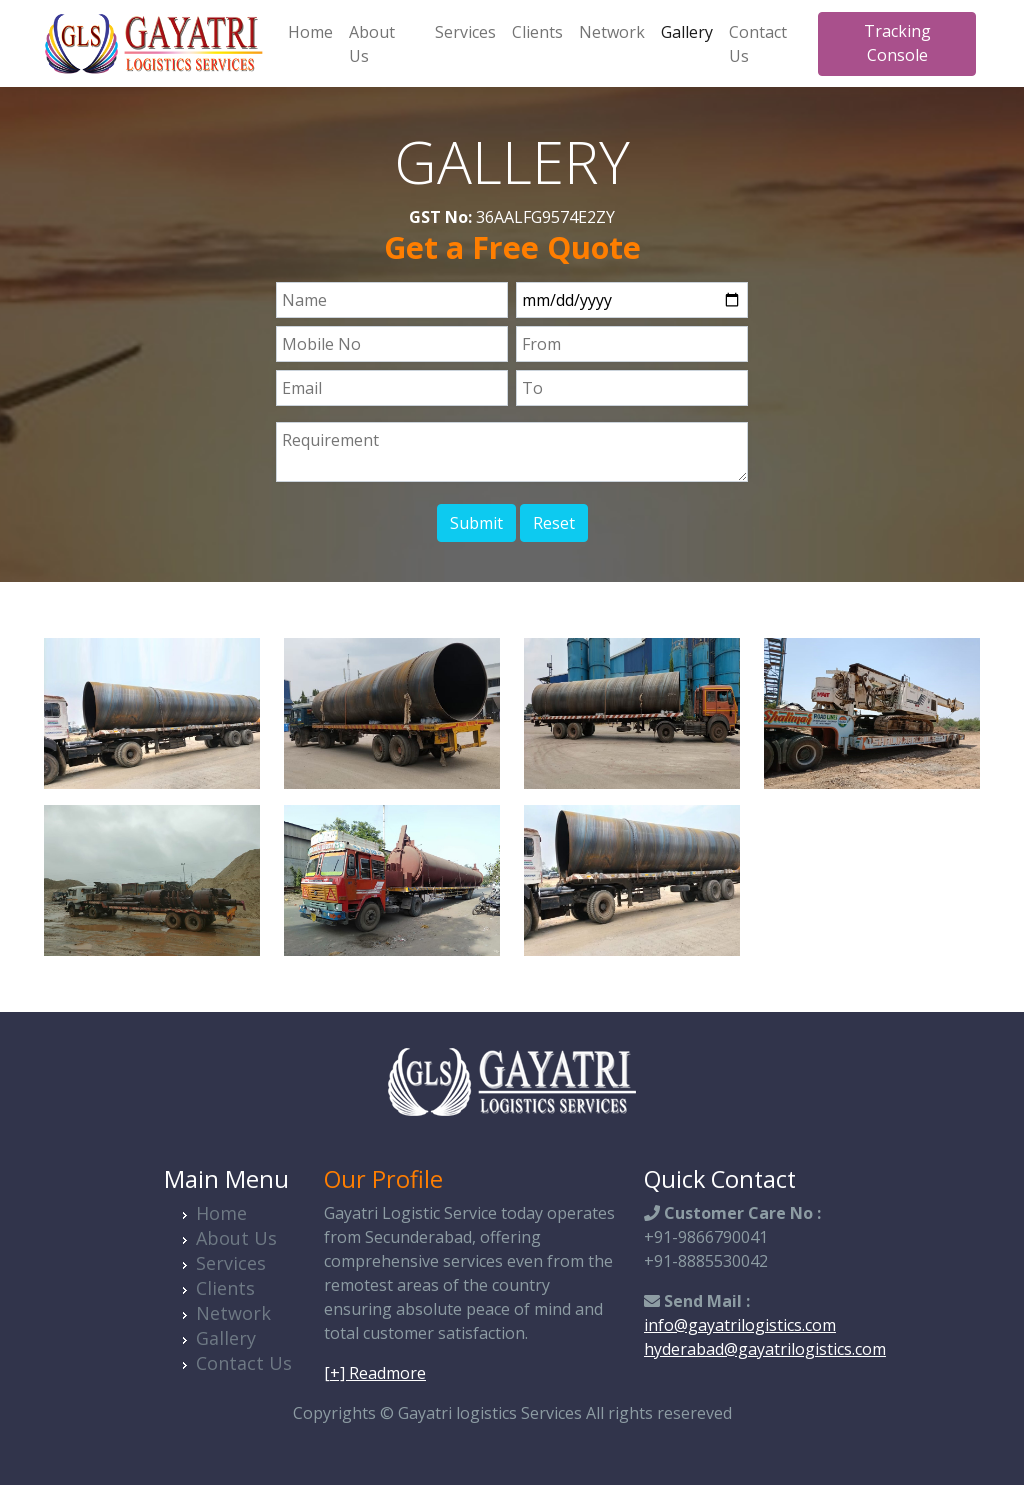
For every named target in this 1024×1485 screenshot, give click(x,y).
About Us (372, 44)
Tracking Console (897, 43)
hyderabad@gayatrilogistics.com (765, 1349)
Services (465, 32)
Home (310, 32)
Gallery (687, 32)
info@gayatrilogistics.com (740, 1325)
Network (612, 32)
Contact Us (758, 44)
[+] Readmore (375, 1373)
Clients (537, 32)
